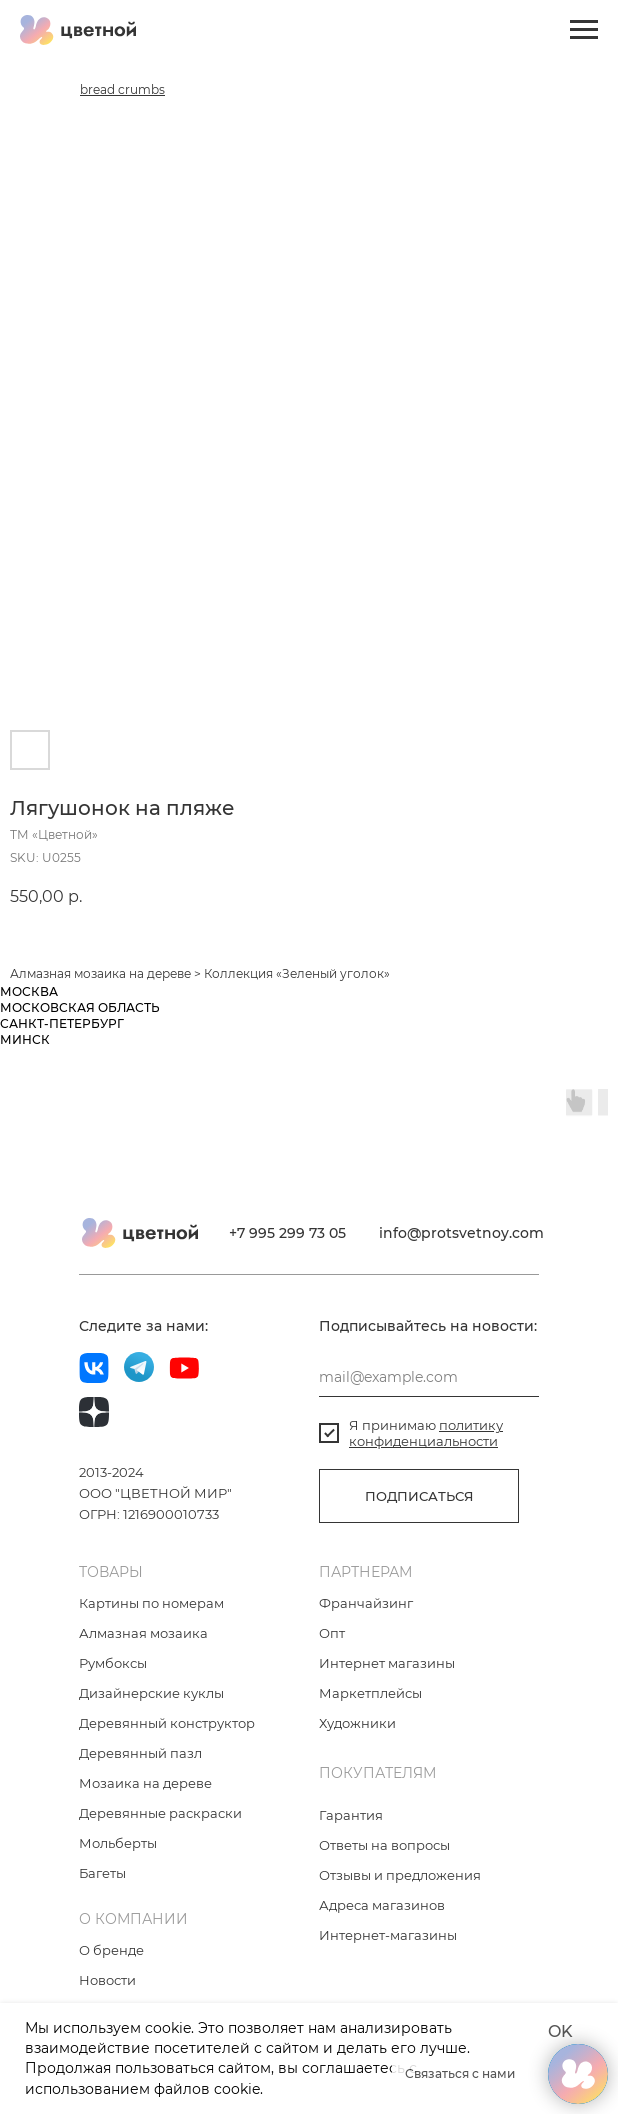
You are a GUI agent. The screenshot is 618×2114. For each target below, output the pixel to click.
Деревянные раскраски (160, 1813)
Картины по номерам (151, 1603)
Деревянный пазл (140, 1753)
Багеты (102, 1873)
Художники (357, 1723)
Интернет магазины (387, 1663)
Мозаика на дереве (145, 1783)
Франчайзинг (366, 1603)
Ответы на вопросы (384, 1845)
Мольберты (118, 1843)
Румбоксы (113, 1663)
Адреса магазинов (382, 1905)
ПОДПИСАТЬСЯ (419, 1496)
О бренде (111, 1950)
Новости (107, 1980)
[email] (429, 1377)
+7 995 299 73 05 (287, 1233)
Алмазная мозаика (68, 973)
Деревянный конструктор (167, 1723)
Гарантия (351, 1815)
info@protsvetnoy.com (461, 1233)
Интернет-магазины (388, 1935)
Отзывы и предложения (400, 1875)
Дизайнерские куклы (151, 1693)
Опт (332, 1633)
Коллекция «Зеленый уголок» (297, 973)
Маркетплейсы (370, 1693)
